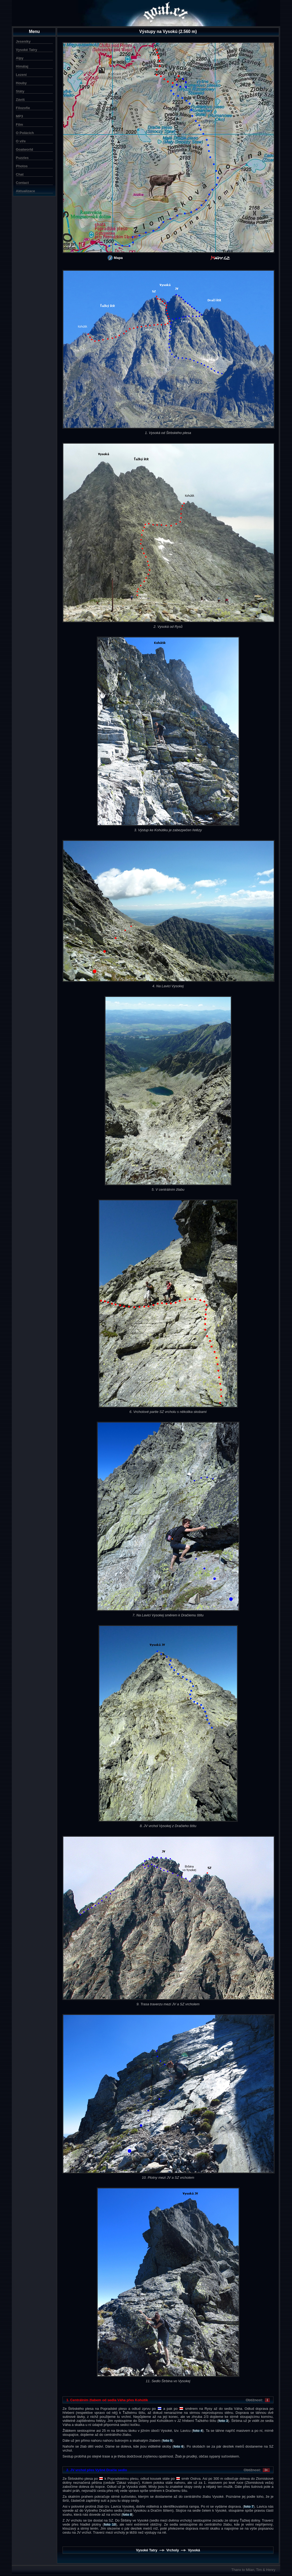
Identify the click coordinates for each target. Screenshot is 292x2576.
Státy (20, 91)
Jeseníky (23, 41)
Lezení (21, 75)
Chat (20, 174)
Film (19, 125)
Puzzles (22, 158)
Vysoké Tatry (26, 50)
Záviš (20, 100)
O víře (21, 141)
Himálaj (22, 66)
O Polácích (25, 133)
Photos (22, 166)
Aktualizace (25, 191)
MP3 (19, 116)
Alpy (19, 58)
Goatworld (24, 149)
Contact (22, 183)
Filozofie (23, 108)
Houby (21, 83)
